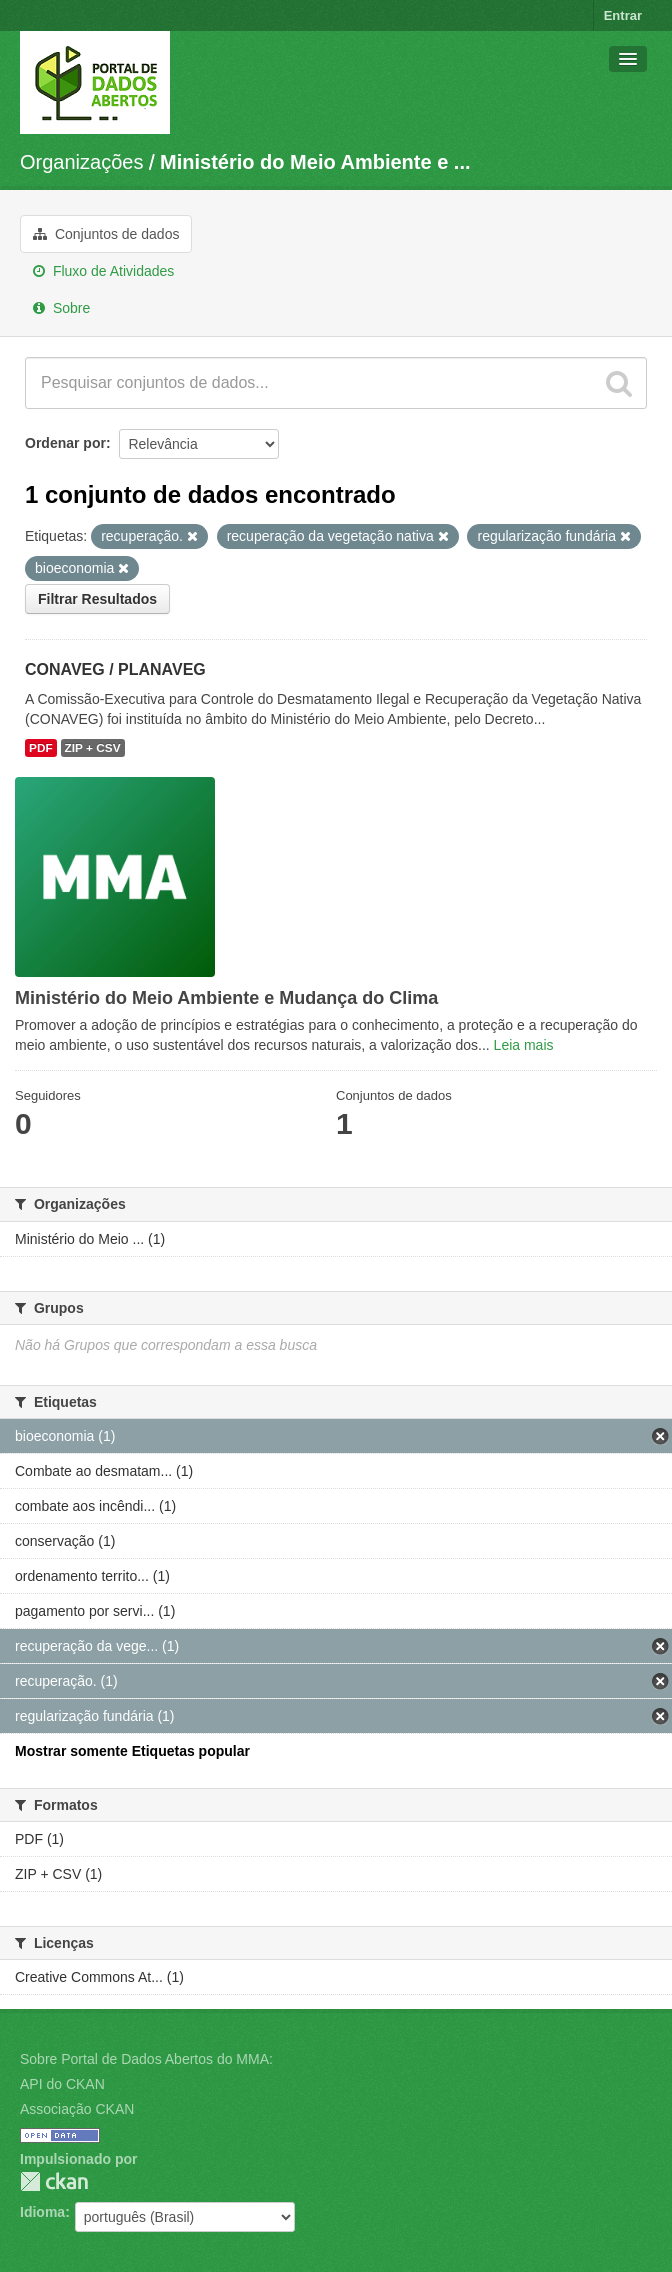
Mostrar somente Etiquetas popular (132, 1751)
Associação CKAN (77, 2109)
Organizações (81, 162)
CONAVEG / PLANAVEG (115, 669)
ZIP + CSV (93, 748)
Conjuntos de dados (106, 234)
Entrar (623, 15)
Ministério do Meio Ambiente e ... (315, 162)
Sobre (61, 308)
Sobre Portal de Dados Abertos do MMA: (146, 2059)
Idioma (42, 2212)
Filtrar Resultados (97, 599)
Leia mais (524, 1045)
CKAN (54, 2181)
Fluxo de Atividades (103, 271)
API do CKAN (62, 2084)
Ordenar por (65, 443)
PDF (41, 748)
